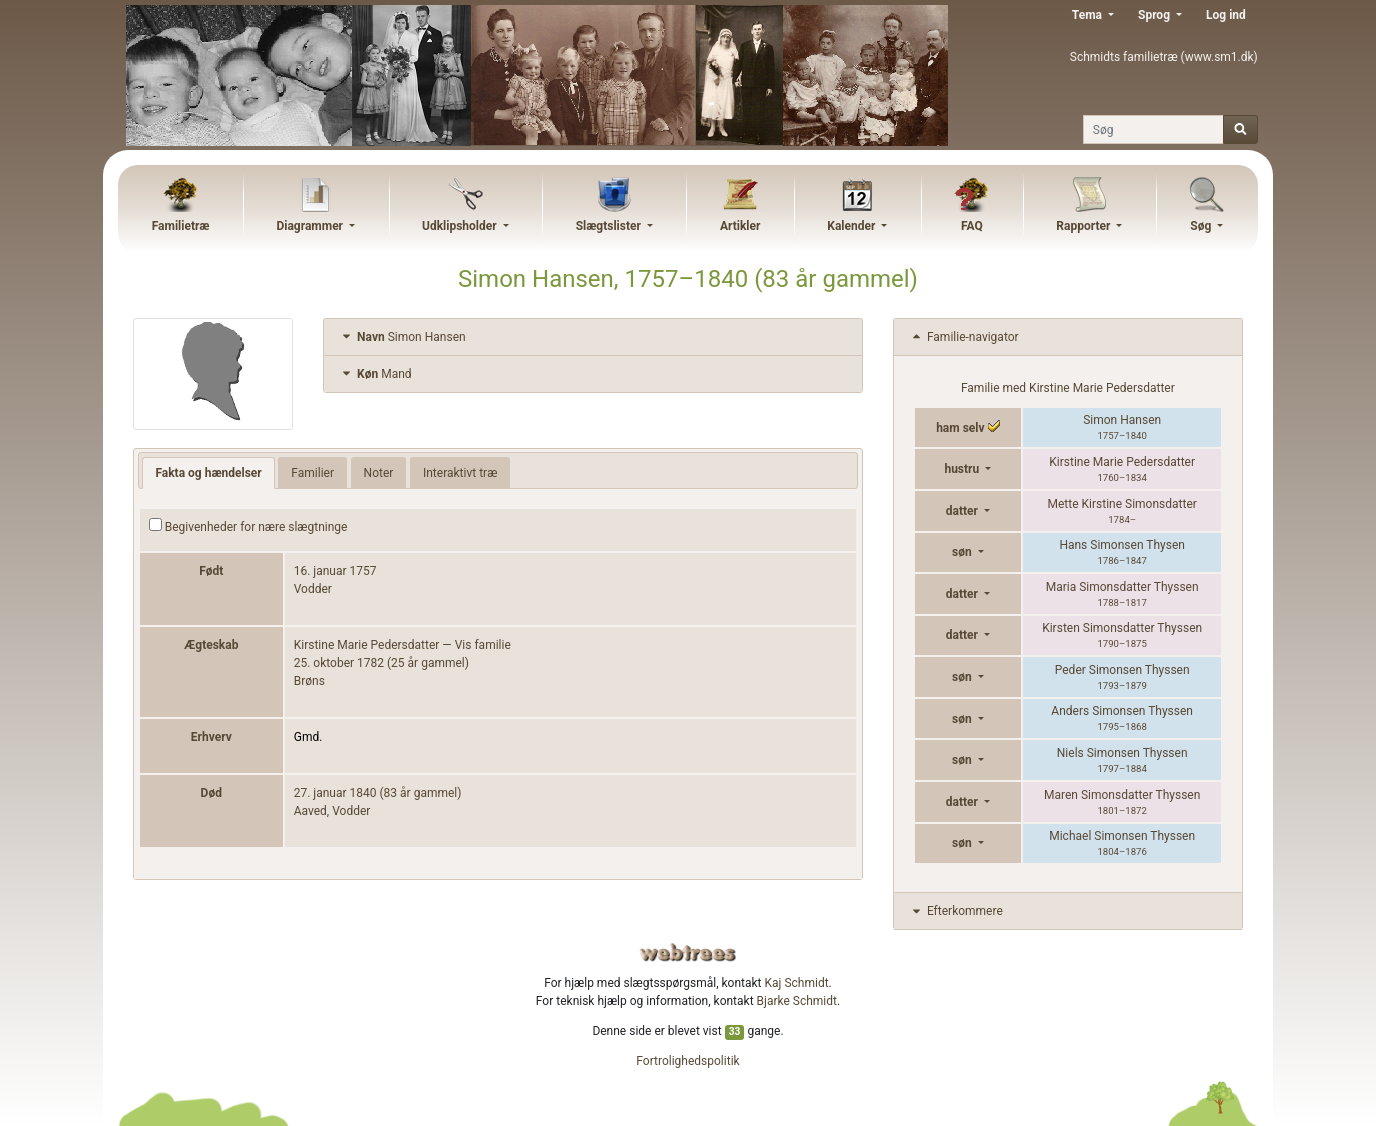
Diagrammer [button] (311, 226)
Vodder (313, 589)
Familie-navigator (964, 337)
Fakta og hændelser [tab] (208, 473)
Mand (375, 374)
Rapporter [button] (1084, 226)
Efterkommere (956, 911)
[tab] (593, 337)
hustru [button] (963, 469)
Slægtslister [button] (610, 226)
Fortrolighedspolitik (687, 1061)
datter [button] (963, 511)
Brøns (309, 681)
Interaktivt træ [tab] (460, 473)
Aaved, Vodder (332, 811)
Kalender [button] (852, 226)
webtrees (688, 952)
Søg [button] (1202, 226)
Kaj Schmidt (797, 983)
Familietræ (181, 226)
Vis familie (483, 645)
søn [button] (963, 552)
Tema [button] (1088, 15)
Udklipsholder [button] (461, 226)
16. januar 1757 (335, 571)
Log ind (1226, 15)
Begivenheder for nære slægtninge (248, 526)
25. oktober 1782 (339, 663)
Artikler (740, 226)
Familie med (1068, 388)
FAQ (972, 226)
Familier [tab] (312, 473)
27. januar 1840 (335, 793)
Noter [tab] (379, 473)
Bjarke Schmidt (797, 1001)
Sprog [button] (1155, 15)
